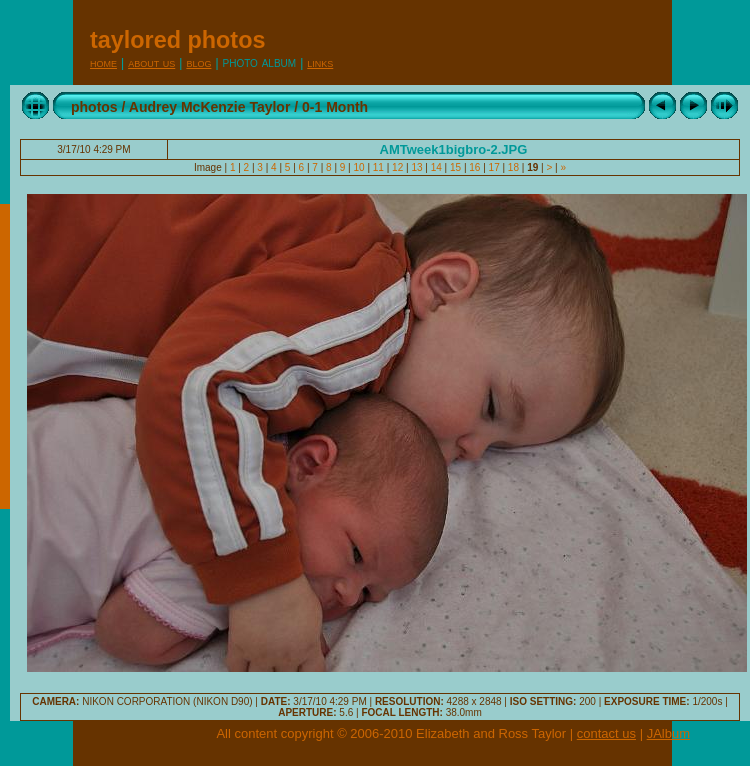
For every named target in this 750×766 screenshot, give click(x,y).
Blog (198, 62)
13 (417, 167)
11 (378, 167)
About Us (151, 62)
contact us (606, 733)
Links (320, 62)
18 (513, 167)
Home (103, 62)
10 (359, 167)
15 (455, 167)
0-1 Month (335, 107)
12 (397, 167)
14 (436, 167)
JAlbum (668, 733)
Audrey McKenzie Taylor (210, 107)
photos (94, 107)
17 (494, 167)
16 (475, 167)
